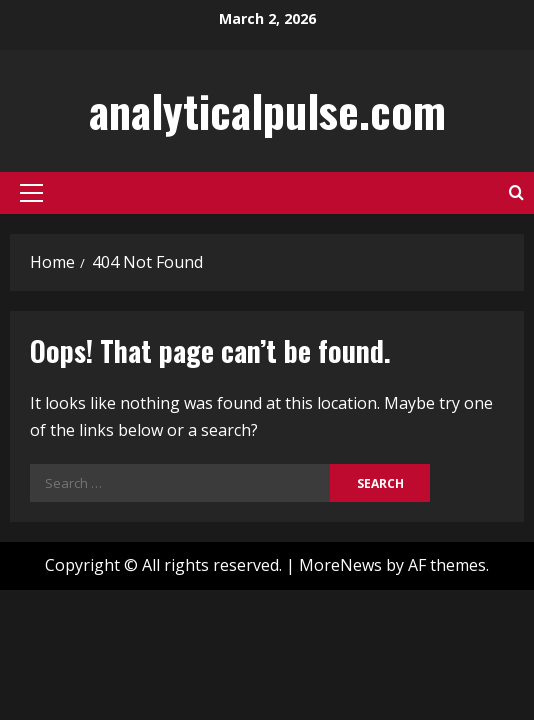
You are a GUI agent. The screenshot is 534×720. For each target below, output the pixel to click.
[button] (31, 193)
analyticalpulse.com (267, 110)
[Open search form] (516, 192)
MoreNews (340, 565)
